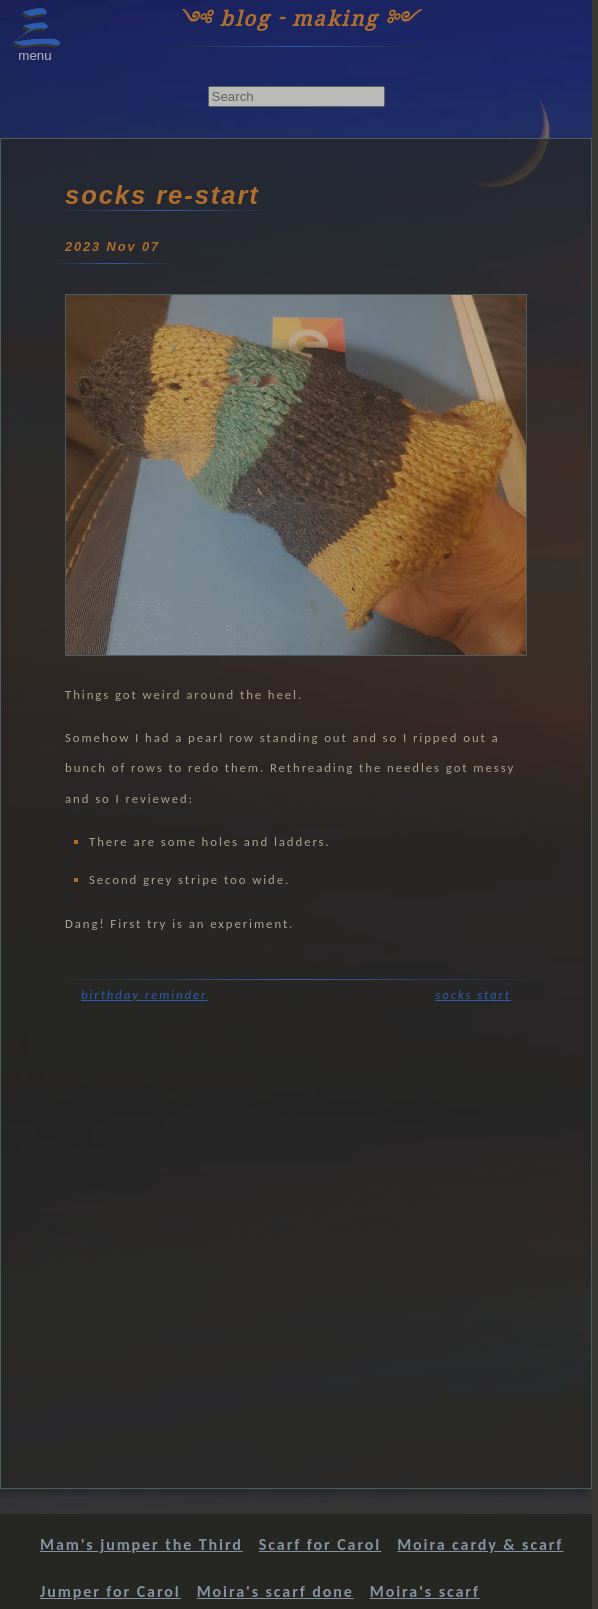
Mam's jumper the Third (141, 1544)
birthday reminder (144, 994)
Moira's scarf (425, 1591)
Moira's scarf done (275, 1591)
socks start (473, 994)
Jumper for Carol (110, 1591)
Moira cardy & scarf (480, 1544)
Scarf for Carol (320, 1544)
